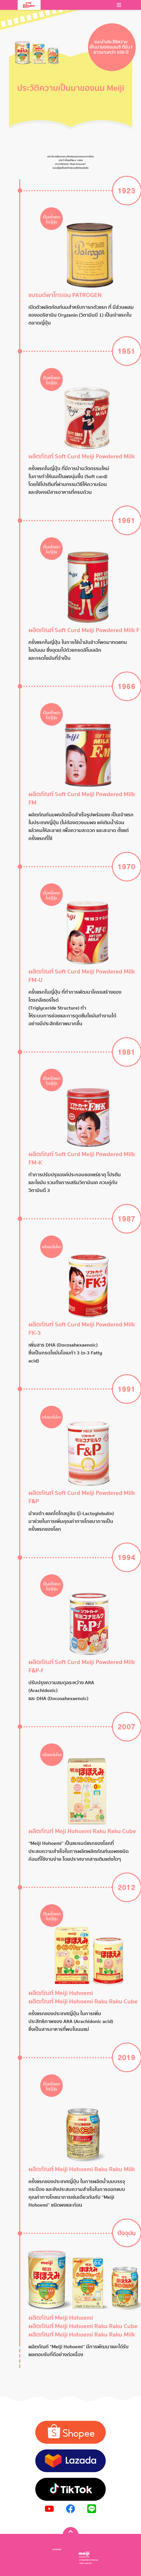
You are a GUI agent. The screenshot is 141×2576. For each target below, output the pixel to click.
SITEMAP (57, 2550)
